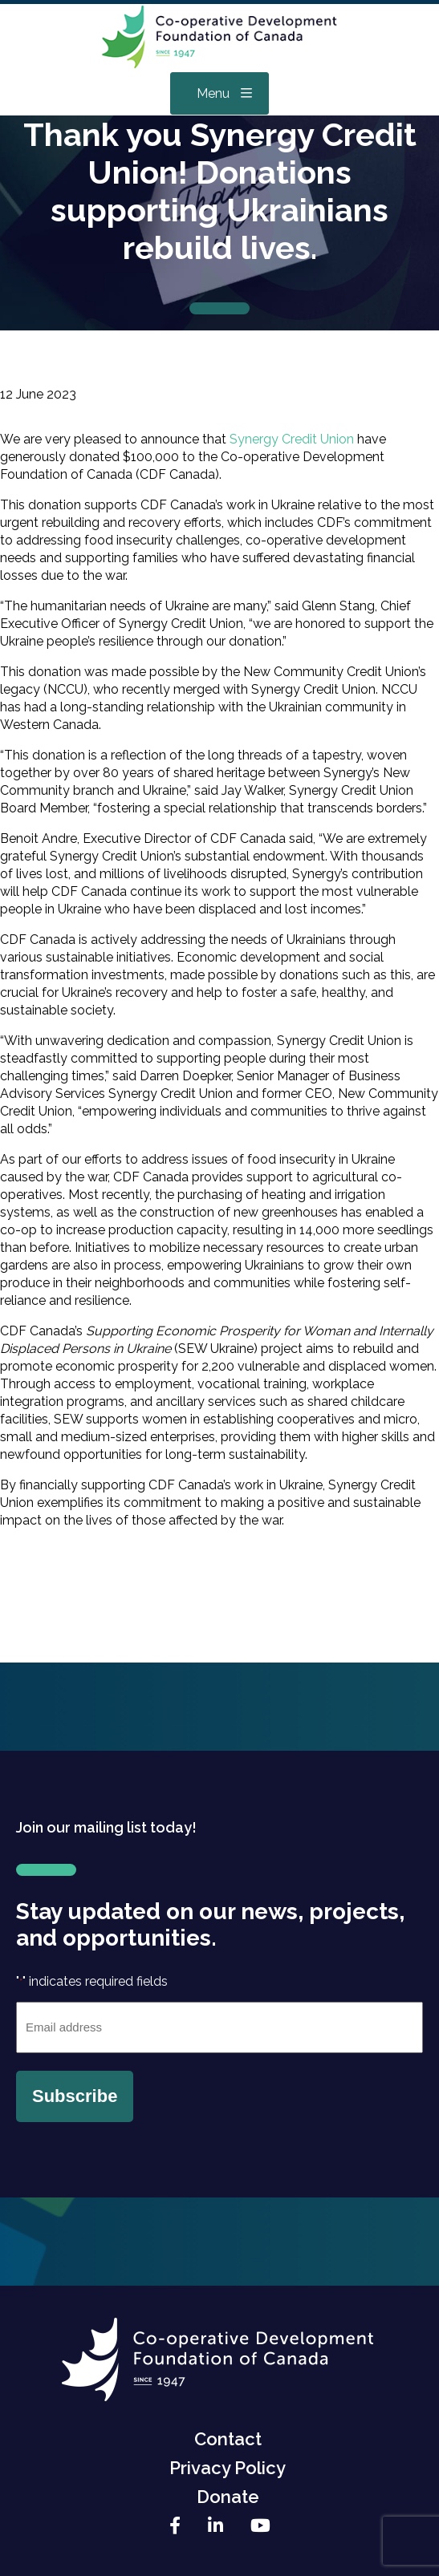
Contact (228, 2438)
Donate (228, 2496)
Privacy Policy (227, 2467)
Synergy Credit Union (292, 439)
